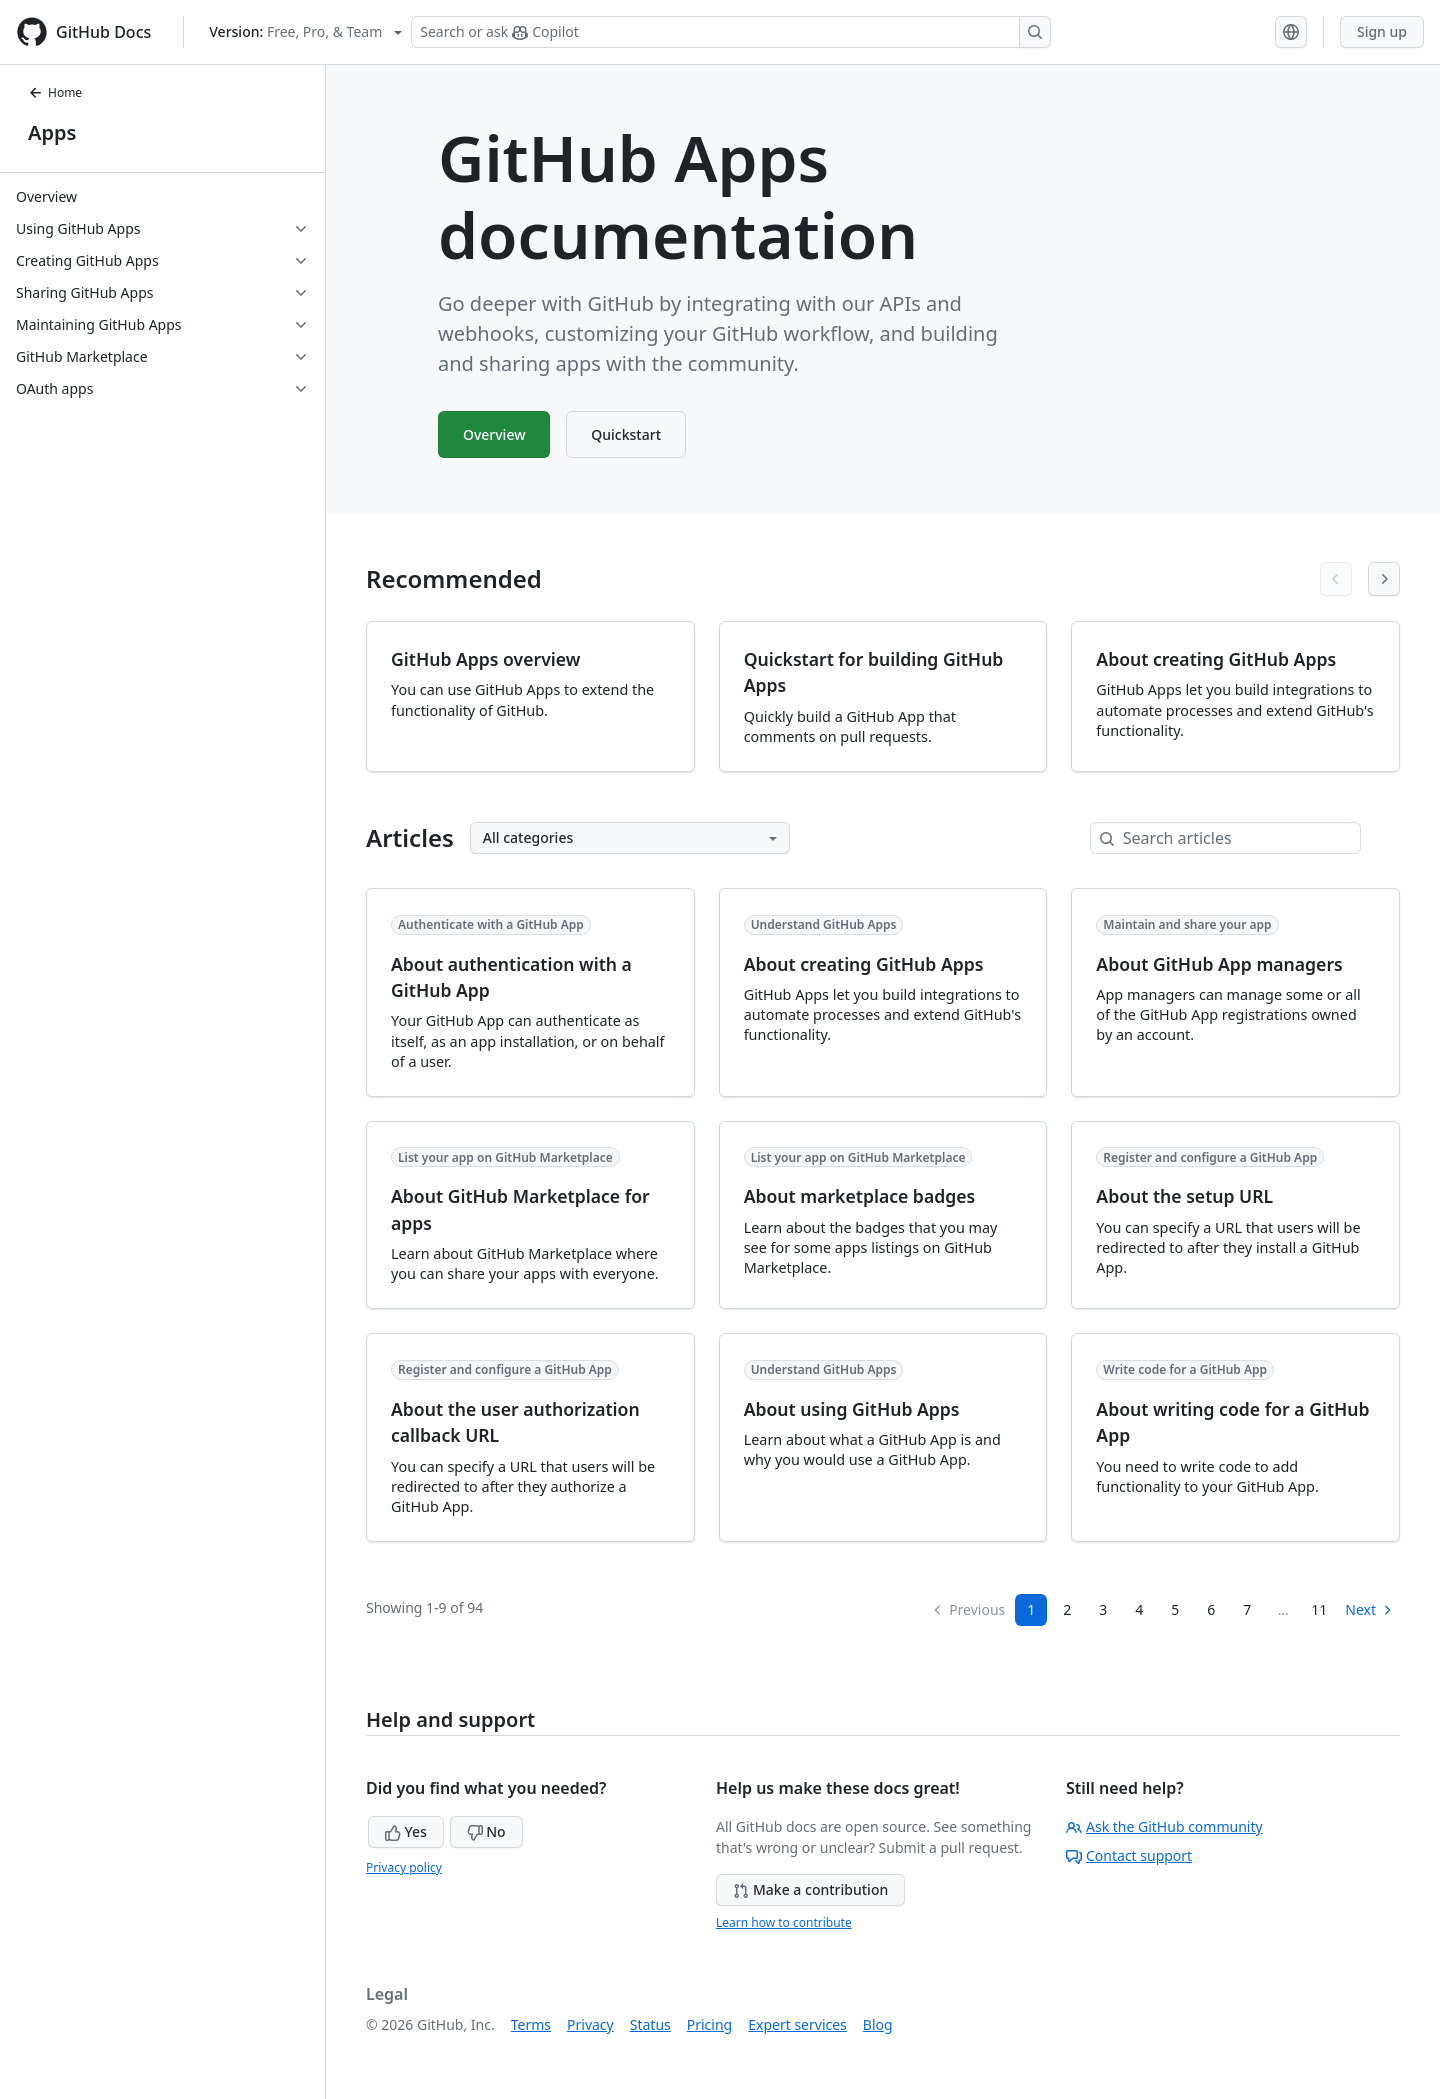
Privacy (590, 2024)
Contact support (1129, 1855)
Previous (968, 1609)
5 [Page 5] (1175, 1609)
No (486, 1831)
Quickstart (627, 434)
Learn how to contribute (784, 1922)
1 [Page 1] (1031, 1609)
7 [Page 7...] (1247, 1609)
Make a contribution (810, 1889)
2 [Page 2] (1067, 1609)
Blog (878, 2024)
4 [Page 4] (1139, 1609)
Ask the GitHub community (1164, 1826)
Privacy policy (404, 1867)
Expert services (797, 2024)
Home (55, 92)
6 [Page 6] (1211, 1609)
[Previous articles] (1336, 579)
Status (650, 2024)
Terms (531, 2024)
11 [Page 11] (1319, 1609)
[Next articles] (1384, 579)
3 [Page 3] (1103, 1609)
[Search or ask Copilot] (731, 32)
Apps (52, 132)
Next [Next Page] (1369, 1609)
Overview (494, 434)
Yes (406, 1831)
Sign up (1382, 31)
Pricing (709, 2024)
